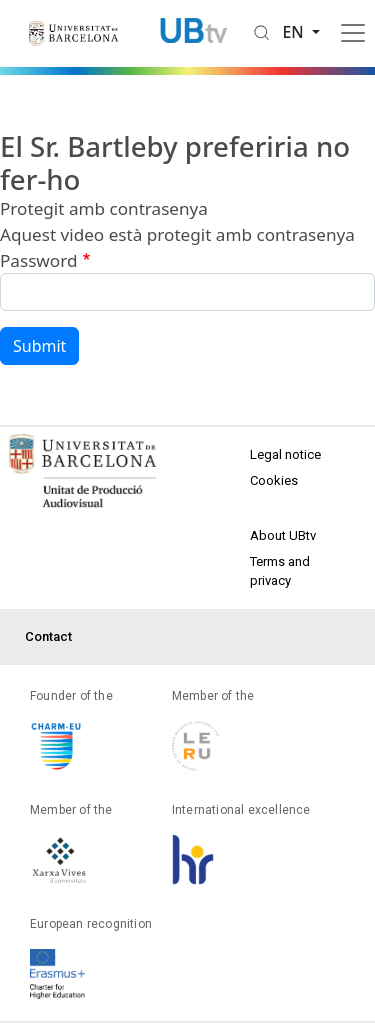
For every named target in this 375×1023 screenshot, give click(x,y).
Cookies (274, 480)
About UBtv (283, 535)
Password (38, 260)
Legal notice (285, 454)
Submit (39, 346)
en (295, 32)
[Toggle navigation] (353, 33)
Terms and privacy (280, 571)
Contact (48, 636)
